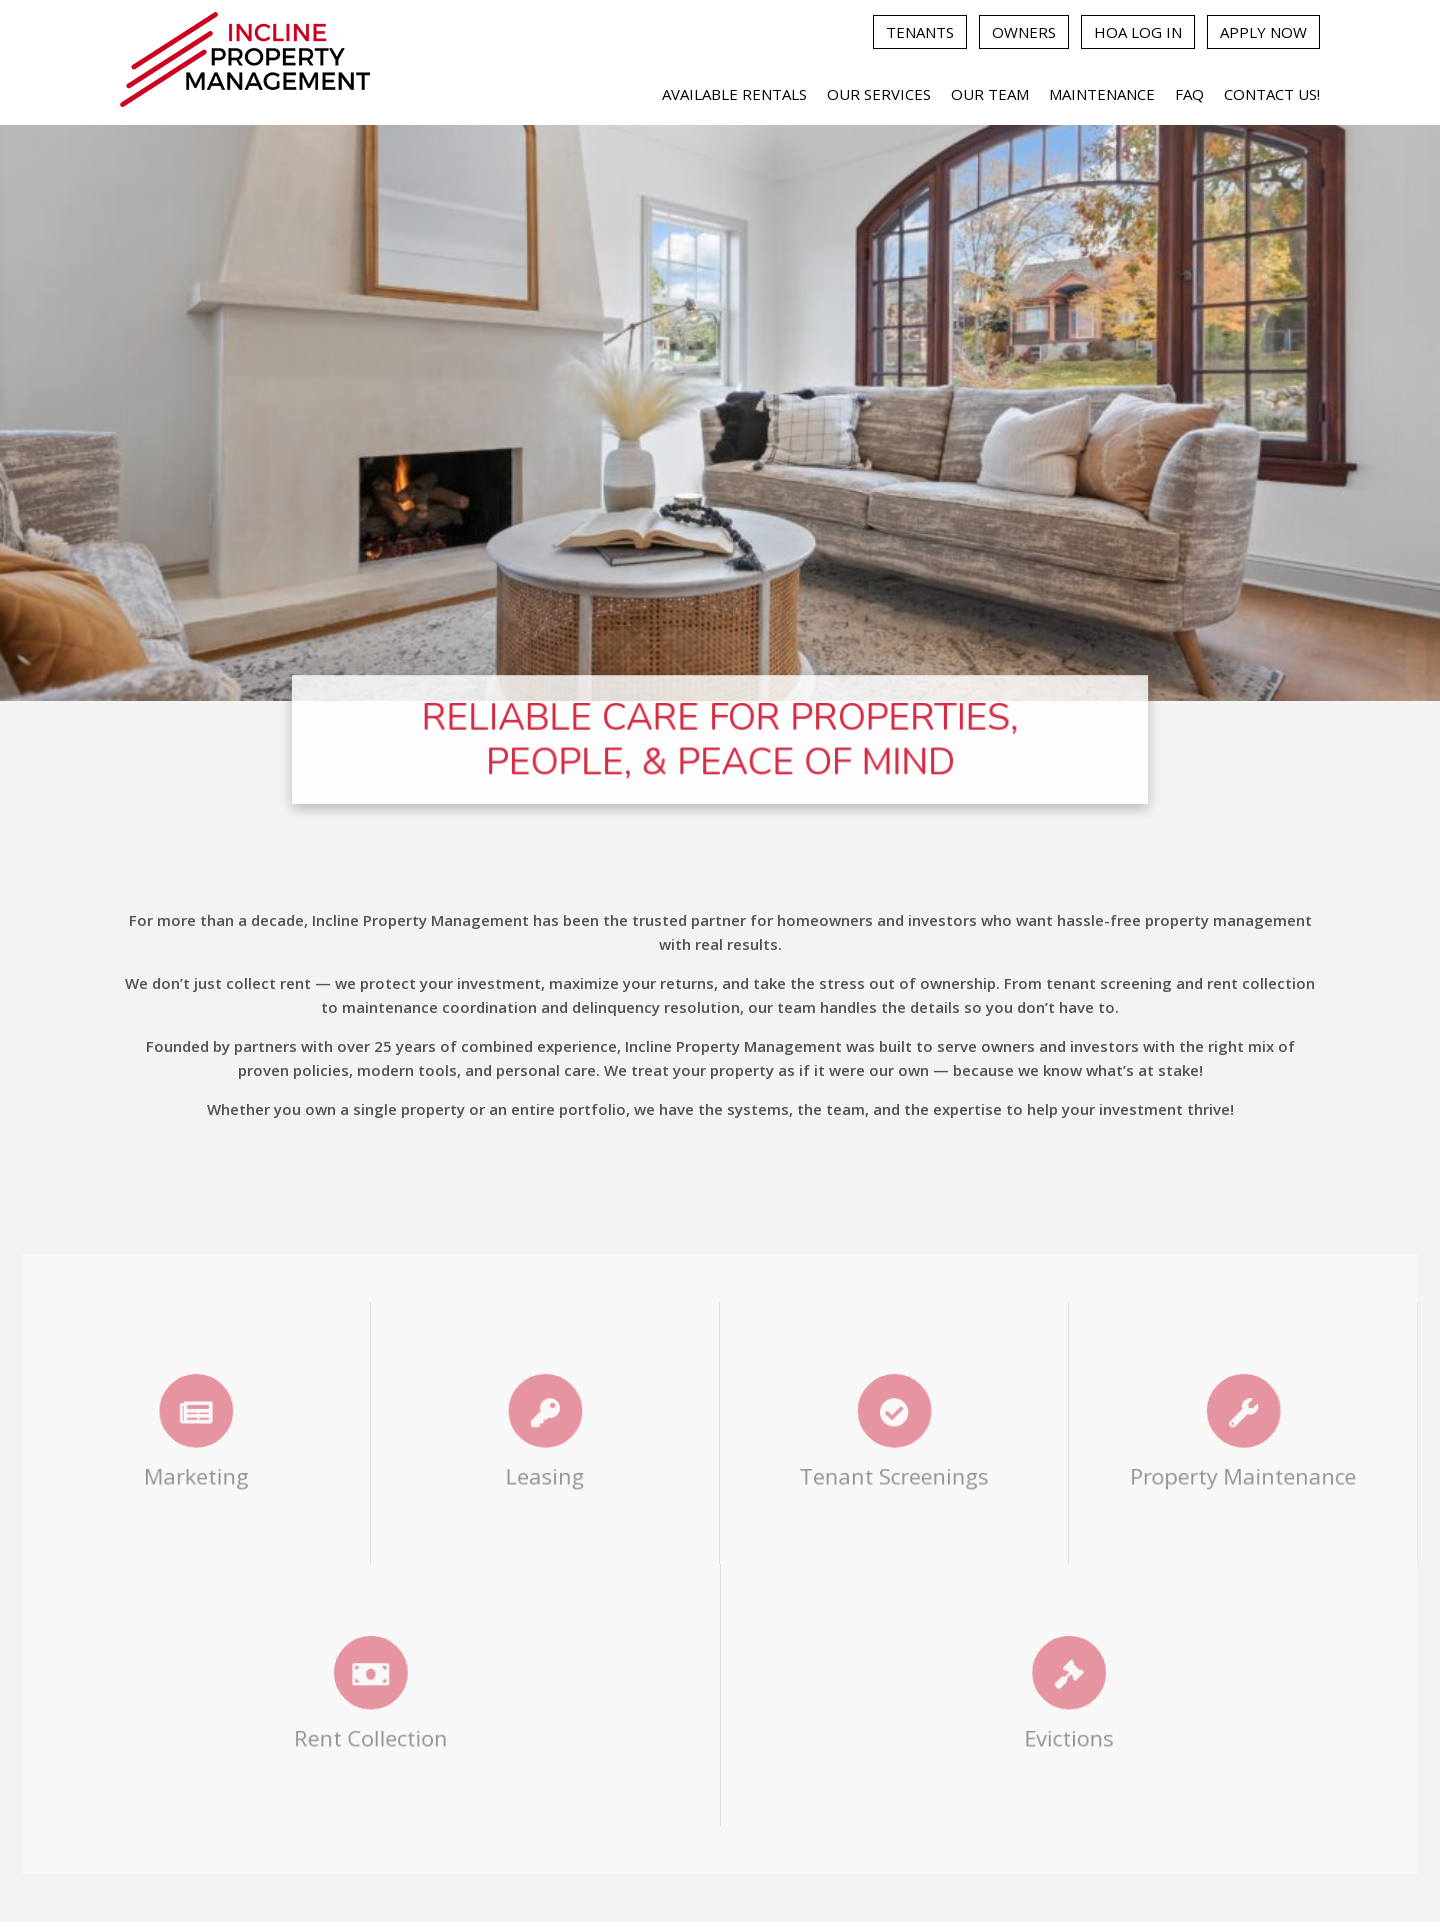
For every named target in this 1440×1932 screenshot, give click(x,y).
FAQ (1189, 94)
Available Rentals (734, 94)
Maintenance (1102, 94)
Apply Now (1263, 32)
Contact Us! (1272, 94)
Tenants (920, 32)
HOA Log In (1138, 32)
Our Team (990, 94)
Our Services (879, 94)
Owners (1024, 32)
